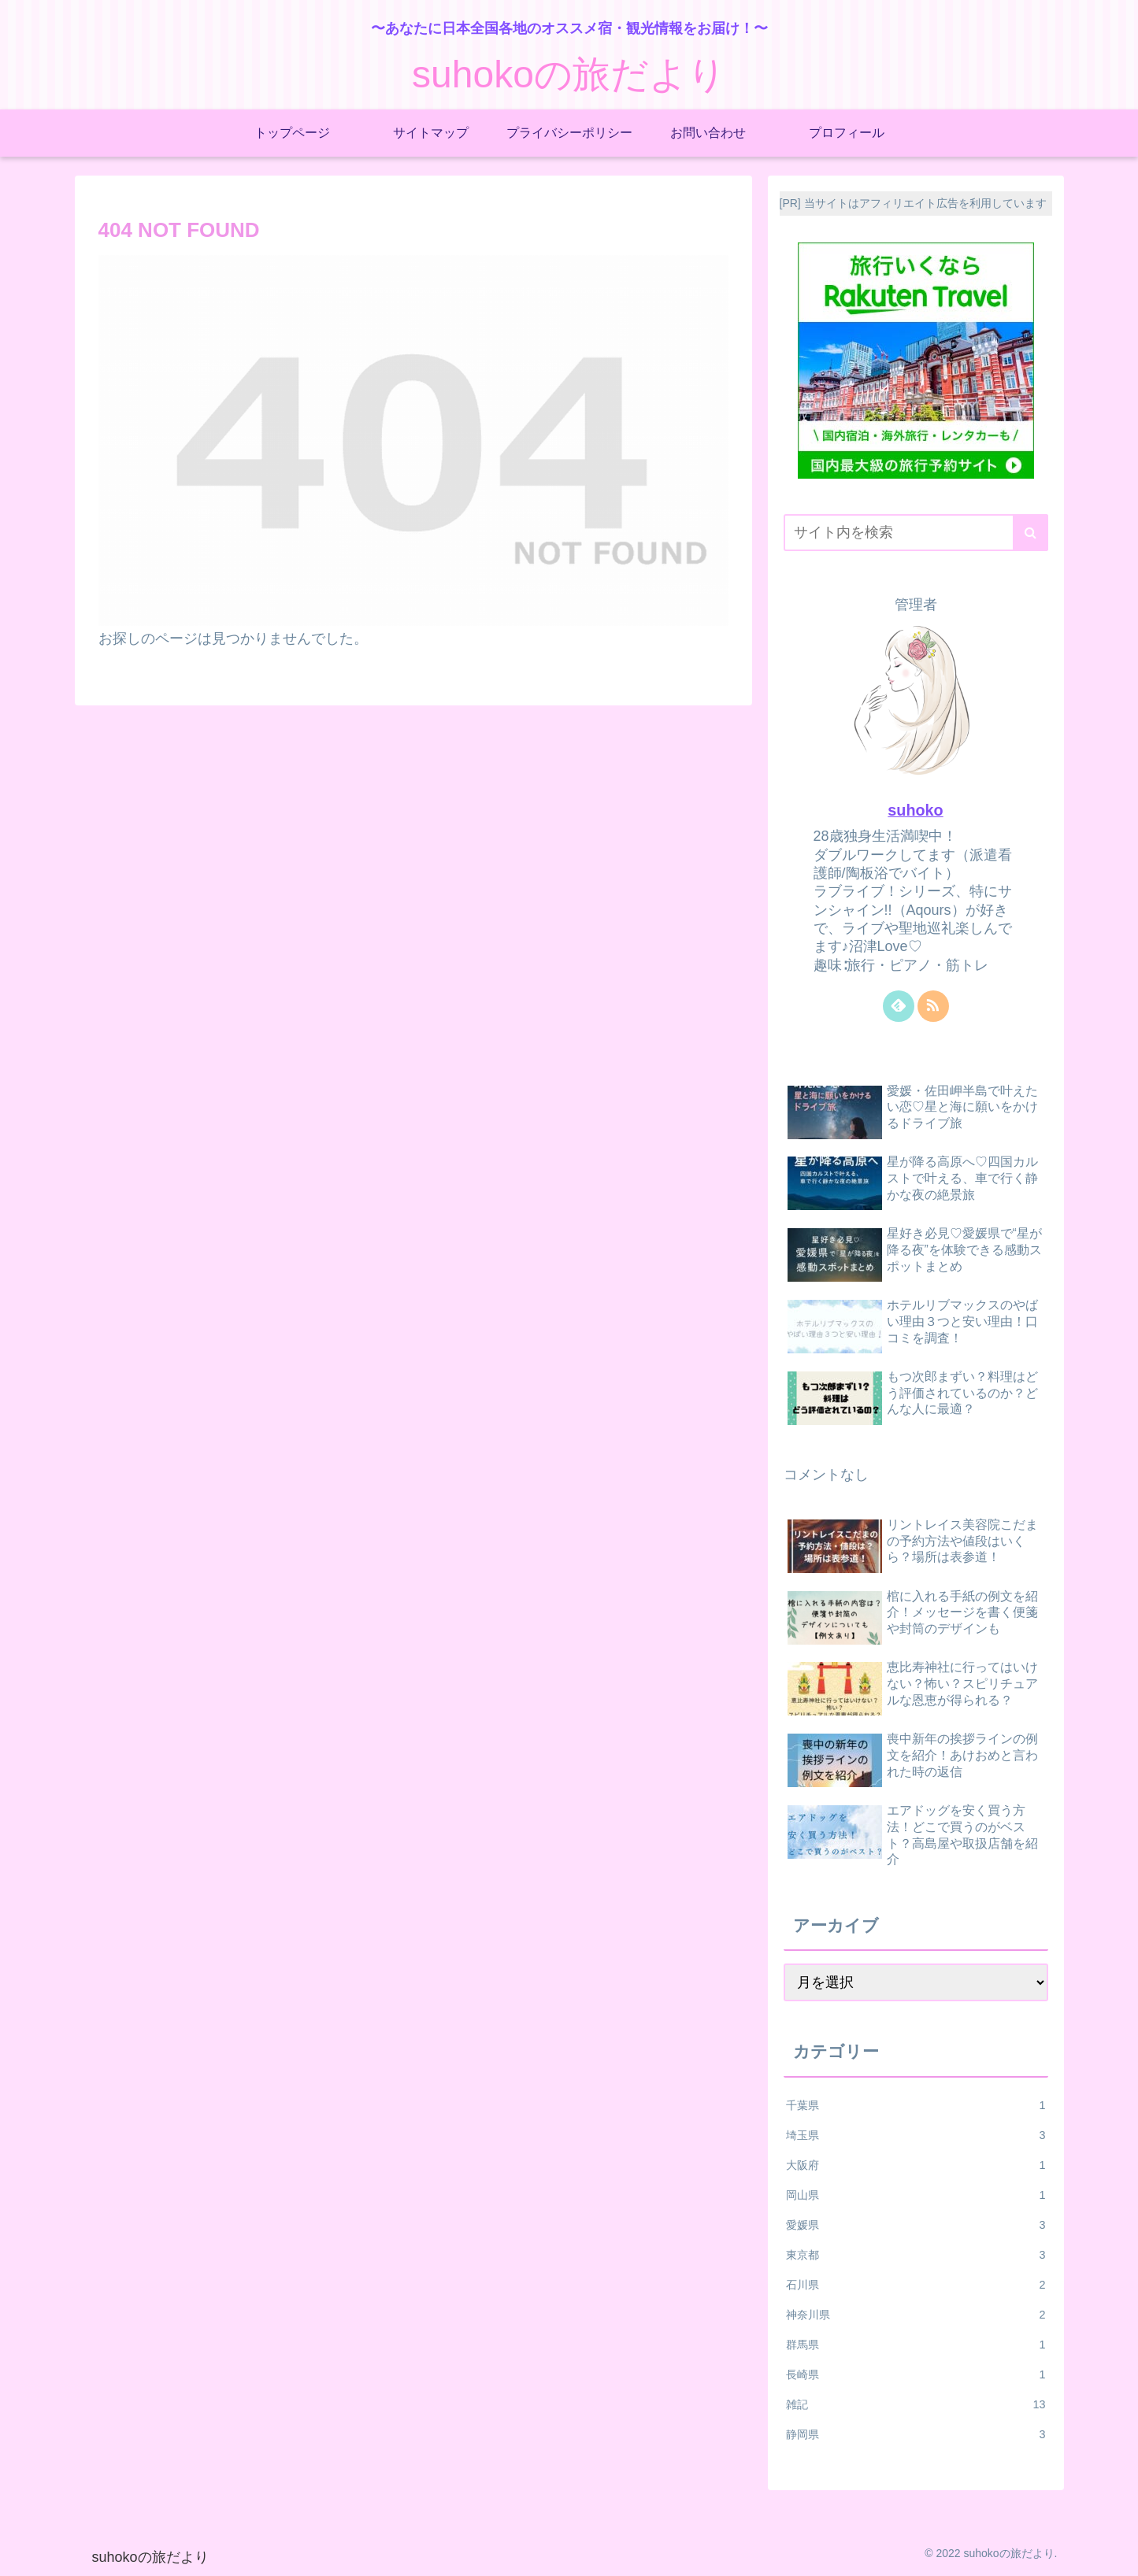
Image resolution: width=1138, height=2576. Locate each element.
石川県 (916, 2284)
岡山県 (916, 2195)
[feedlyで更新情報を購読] (898, 1006)
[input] (916, 532)
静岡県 (916, 2434)
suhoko (915, 810)
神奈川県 (916, 2314)
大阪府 (916, 2165)
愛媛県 (916, 2224)
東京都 (916, 2254)
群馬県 (916, 2344)
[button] (1030, 532)
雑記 (916, 2404)
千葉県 (916, 2105)
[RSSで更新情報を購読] (933, 1006)
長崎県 (916, 2374)
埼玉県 (916, 2135)
